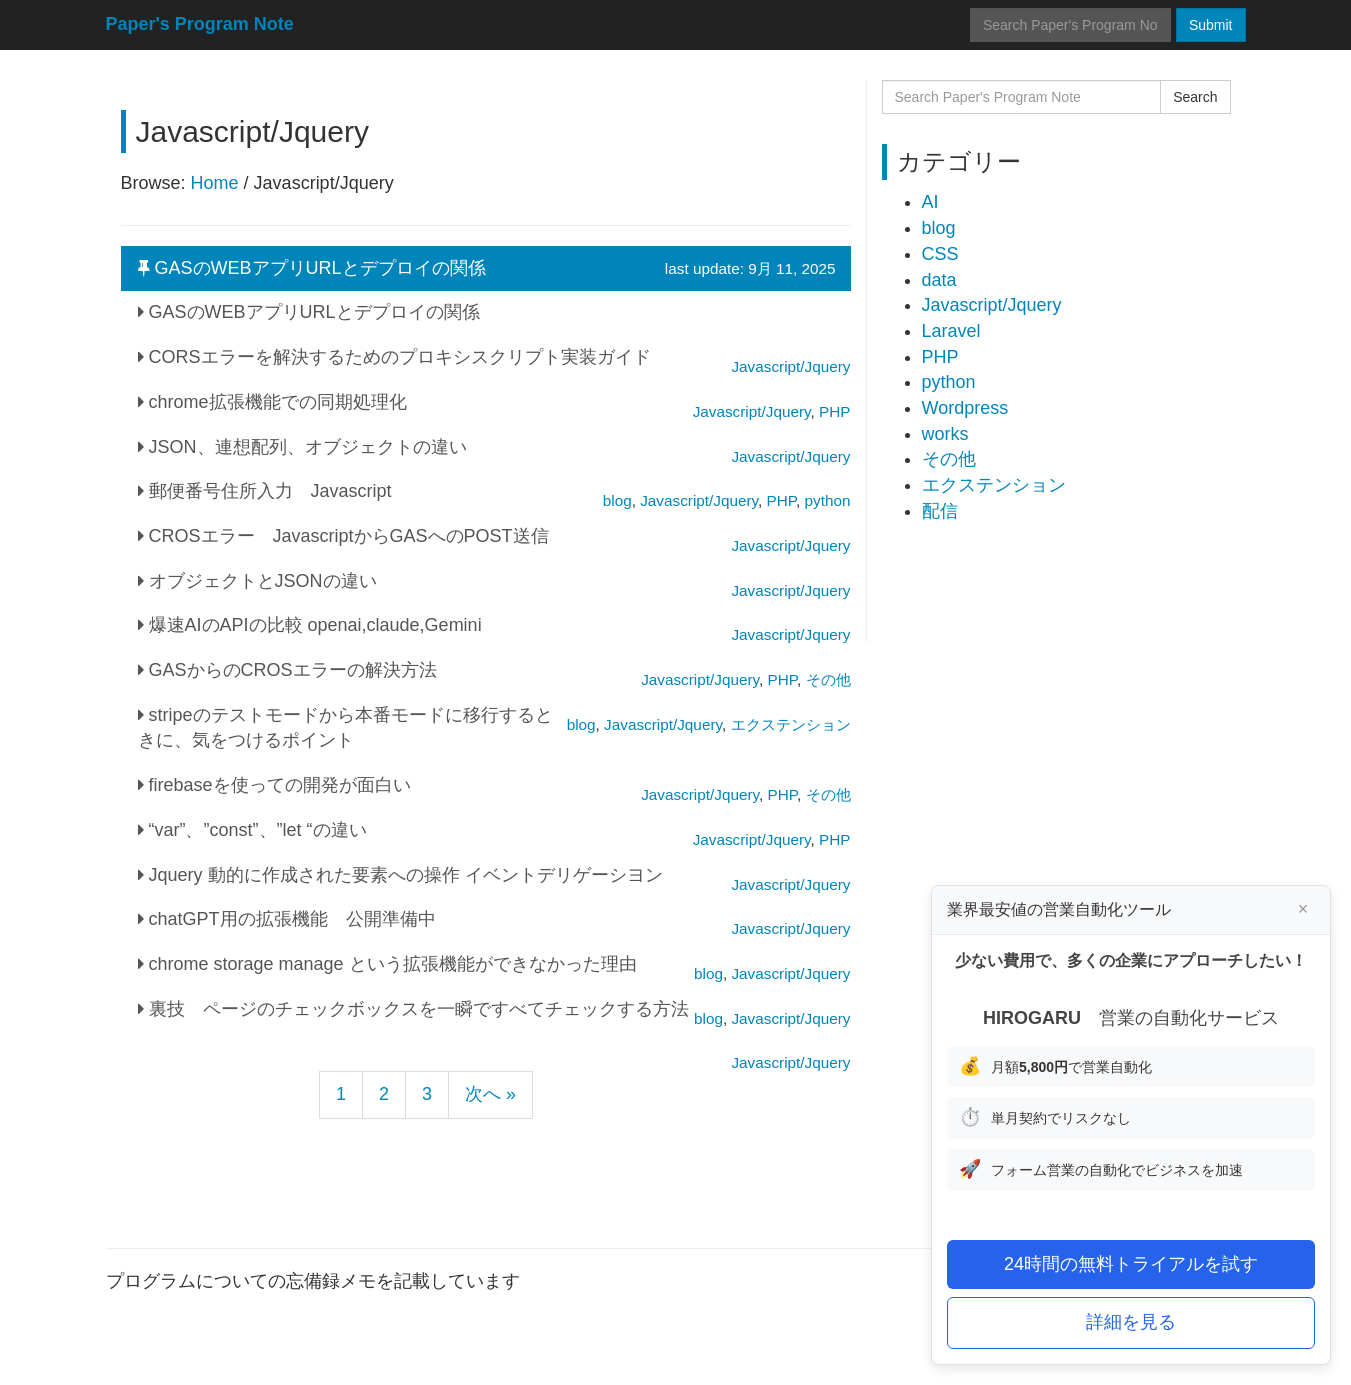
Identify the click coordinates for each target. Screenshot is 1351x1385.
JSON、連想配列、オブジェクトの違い (302, 447)
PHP (940, 357)
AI (930, 202)
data (939, 280)
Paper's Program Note (200, 24)
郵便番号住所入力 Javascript (265, 491)
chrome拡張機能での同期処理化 (272, 402)
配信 (940, 511)
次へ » (490, 1094)
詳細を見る (1131, 1322)
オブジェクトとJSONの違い (257, 581)
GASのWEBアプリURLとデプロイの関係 (487, 269)
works (945, 434)
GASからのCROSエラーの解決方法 (287, 670)
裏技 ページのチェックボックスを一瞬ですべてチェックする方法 (413, 1009)
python (949, 382)
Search (1195, 97)
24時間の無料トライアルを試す (1131, 1264)
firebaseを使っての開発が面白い (274, 785)
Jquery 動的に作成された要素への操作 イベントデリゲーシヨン (400, 875)
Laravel (951, 331)
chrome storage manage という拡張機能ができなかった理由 (387, 964)
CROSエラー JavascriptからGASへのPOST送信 (343, 536)
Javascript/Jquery (790, 1062)
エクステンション (994, 485)
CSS (940, 254)
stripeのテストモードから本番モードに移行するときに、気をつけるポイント (345, 728)
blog (939, 228)
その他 (949, 459)
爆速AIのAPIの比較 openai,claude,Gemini (310, 625)
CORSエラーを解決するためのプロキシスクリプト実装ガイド (394, 357)
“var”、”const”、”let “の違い (252, 830)
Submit (1211, 25)
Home (215, 183)
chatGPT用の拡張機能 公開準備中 (287, 919)
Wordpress (965, 408)
